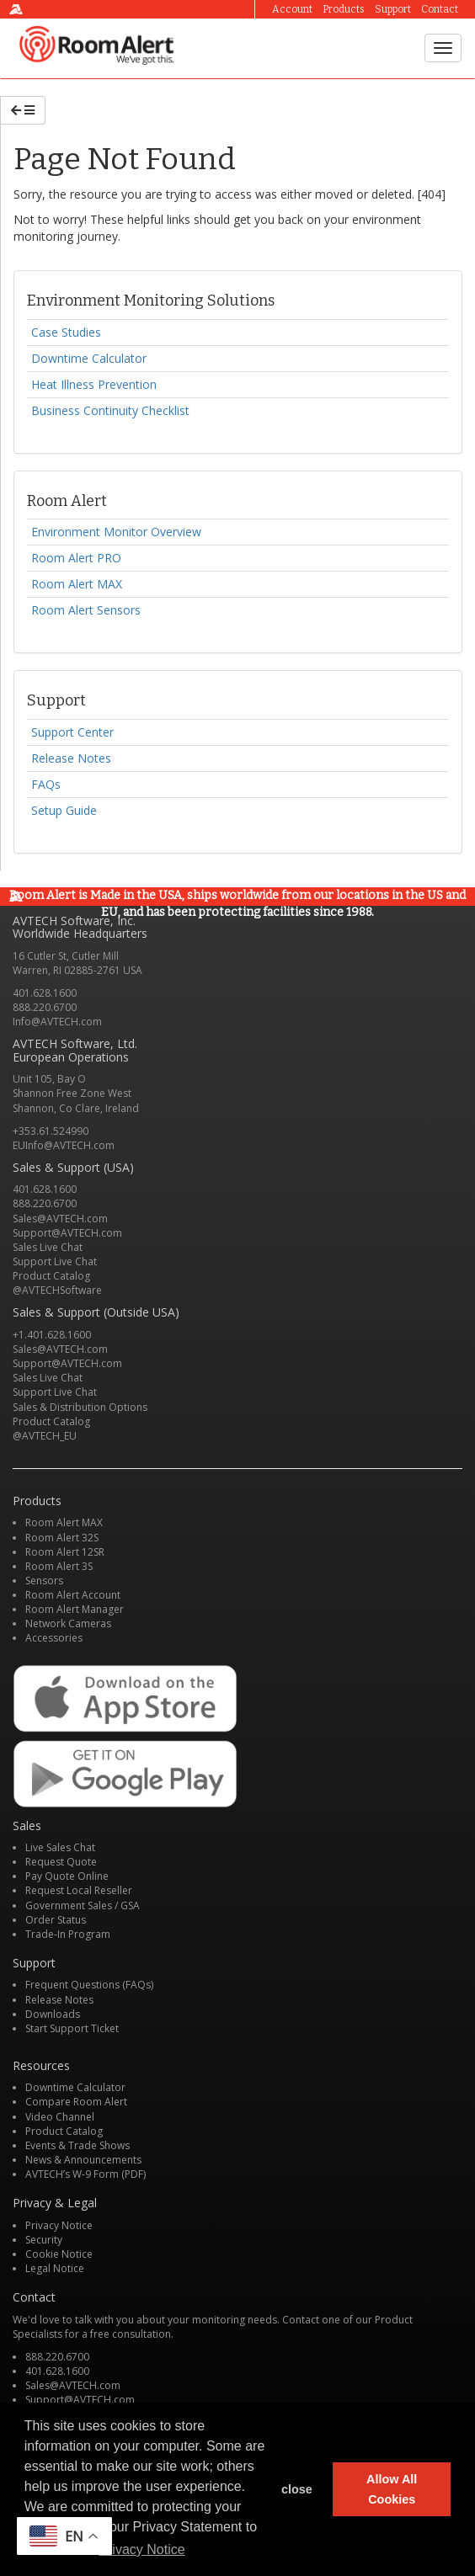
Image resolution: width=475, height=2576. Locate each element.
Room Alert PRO (76, 558)
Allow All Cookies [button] (391, 2489)
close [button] (296, 2489)
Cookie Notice (59, 2254)
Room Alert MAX (76, 584)
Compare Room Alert (76, 2101)
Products (344, 9)
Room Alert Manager (74, 1609)
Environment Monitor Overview (116, 532)
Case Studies (66, 332)
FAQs (46, 784)
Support (393, 9)
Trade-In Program (67, 1934)
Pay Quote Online (67, 1876)
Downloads (52, 2014)
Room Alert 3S (59, 1566)
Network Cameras (68, 1623)
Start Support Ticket (72, 2028)
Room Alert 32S (62, 1537)
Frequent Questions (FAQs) (89, 1984)
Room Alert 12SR (64, 1552)
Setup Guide (64, 810)
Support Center (72, 732)
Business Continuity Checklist (110, 410)
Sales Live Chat (48, 1247)
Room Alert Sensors (86, 610)
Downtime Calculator (89, 358)
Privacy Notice (59, 2225)
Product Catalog (51, 1276)
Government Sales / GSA (82, 1905)
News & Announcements (83, 2160)
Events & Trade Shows (77, 2145)
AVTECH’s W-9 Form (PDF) (85, 2174)
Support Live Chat (55, 1261)
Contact (439, 9)
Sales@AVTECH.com (60, 1218)
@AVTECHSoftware (57, 1290)
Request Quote (61, 1862)
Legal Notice (54, 2268)
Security (43, 2240)
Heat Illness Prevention (94, 384)
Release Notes (71, 758)
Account (292, 9)
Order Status (55, 1920)
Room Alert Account (72, 1595)
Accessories (54, 1638)
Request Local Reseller (78, 1890)
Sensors (44, 1580)
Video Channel (59, 2117)
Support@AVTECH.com (67, 1233)
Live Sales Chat (60, 1847)
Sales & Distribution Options (80, 1407)
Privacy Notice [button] (141, 2549)
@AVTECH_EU (45, 1436)
